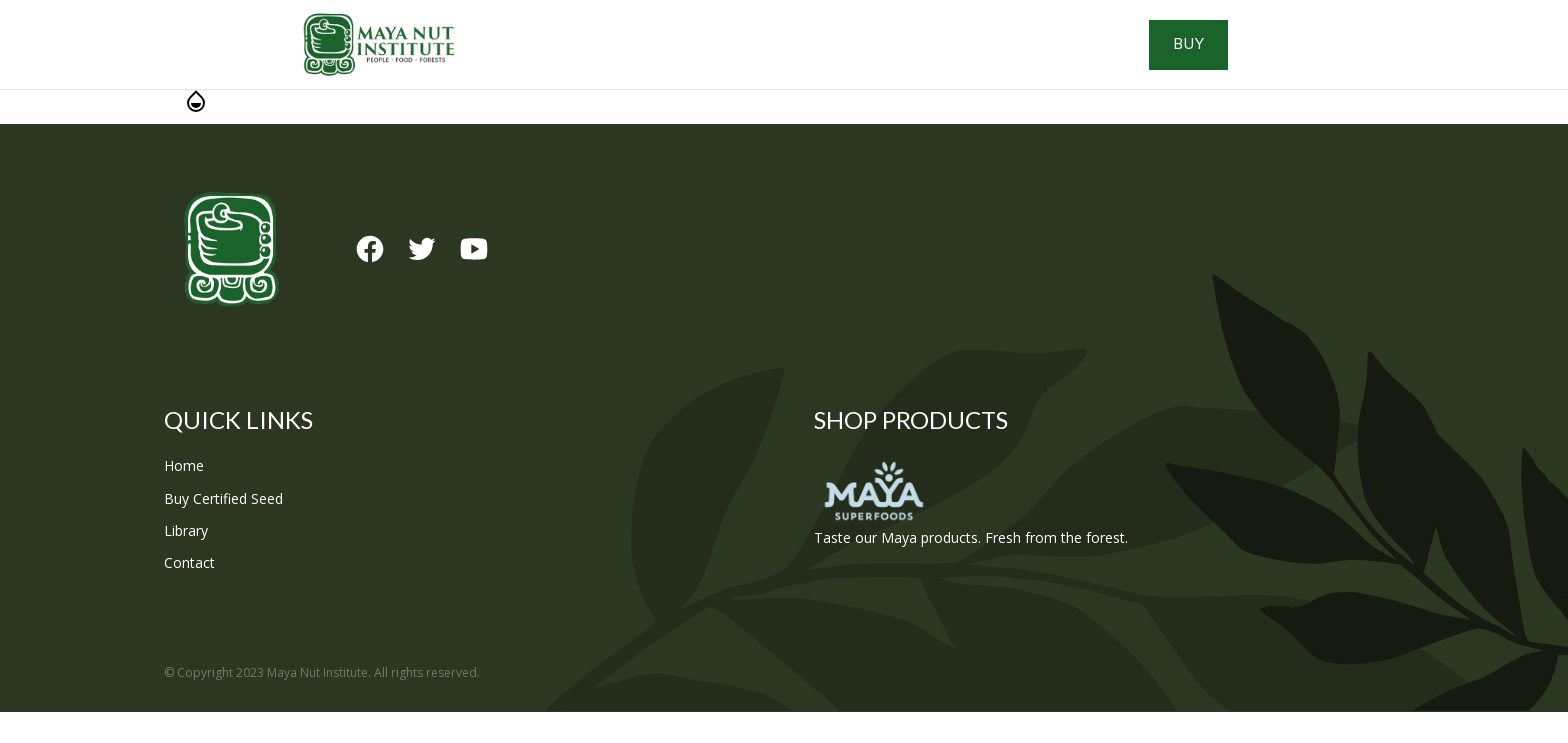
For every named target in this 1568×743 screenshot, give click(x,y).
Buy (1314, 60)
